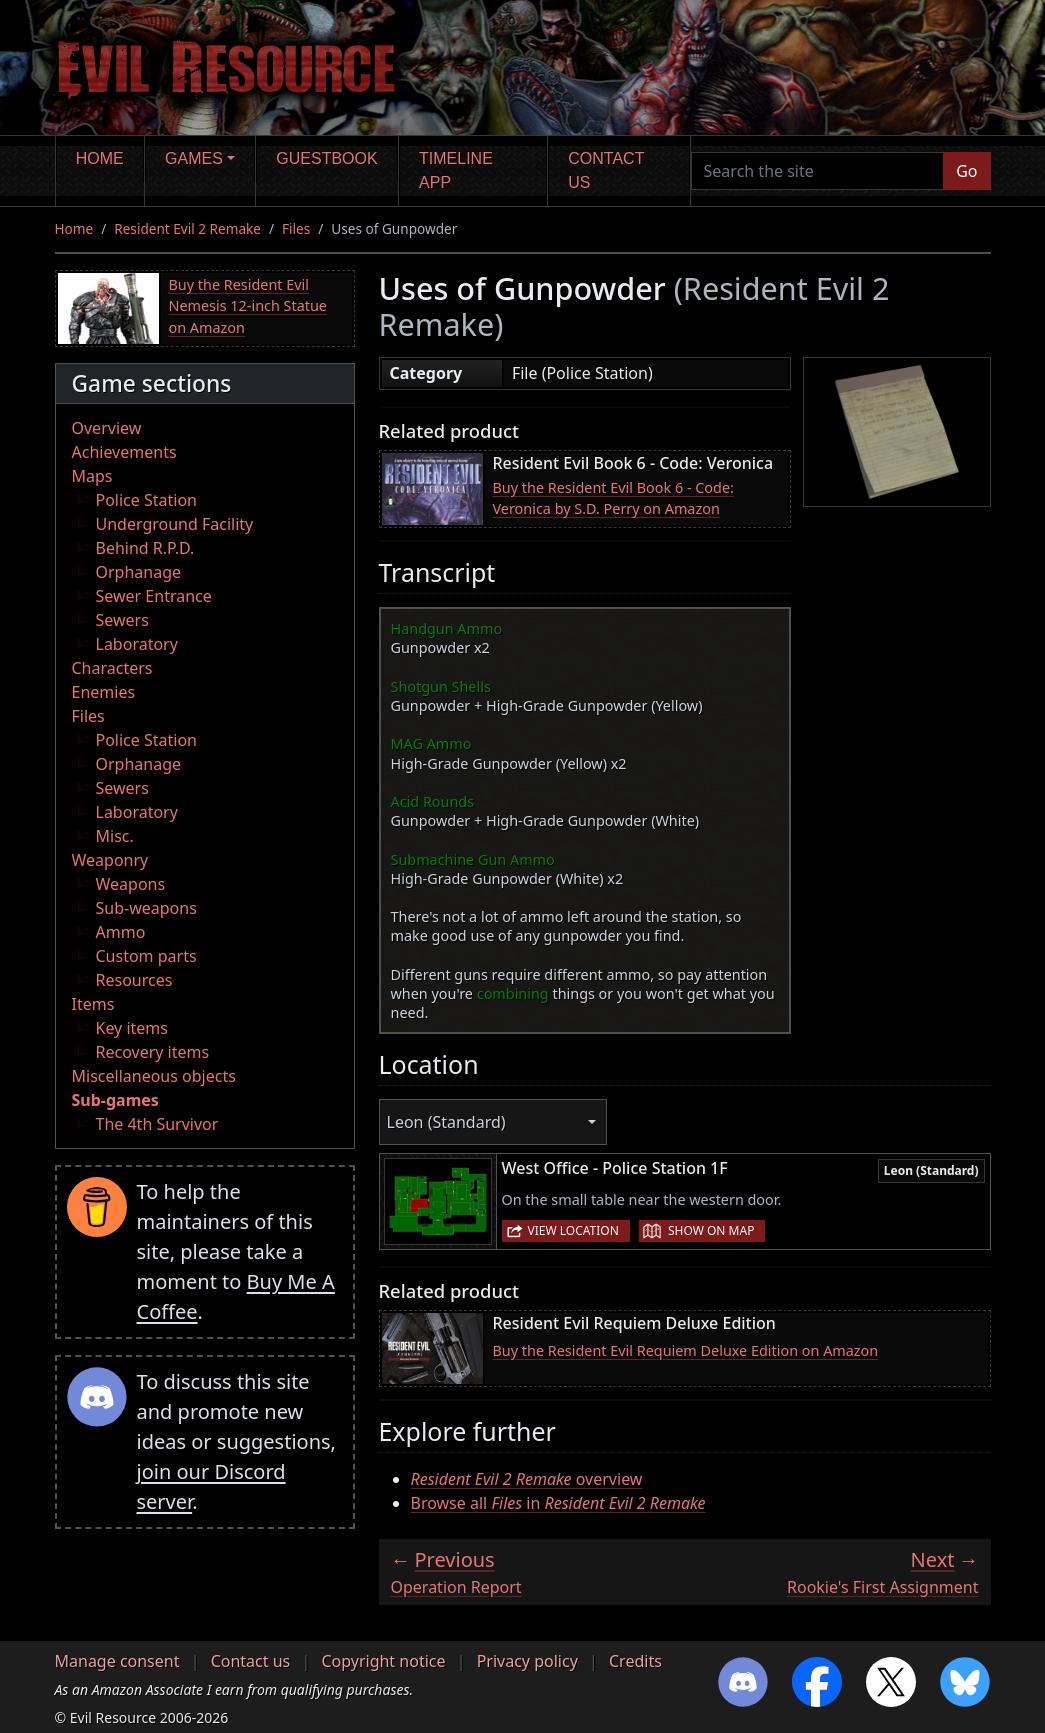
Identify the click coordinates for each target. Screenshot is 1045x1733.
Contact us (606, 170)
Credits (635, 1661)
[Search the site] (818, 171)
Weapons (131, 884)
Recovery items (153, 1052)
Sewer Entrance (154, 596)
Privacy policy (527, 1661)
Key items (132, 1028)
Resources (134, 980)
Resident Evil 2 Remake (187, 228)
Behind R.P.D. (145, 548)
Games (194, 158)
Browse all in (558, 1503)
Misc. (115, 836)
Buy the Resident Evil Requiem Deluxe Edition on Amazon (686, 1350)
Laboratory (137, 644)
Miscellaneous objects (154, 1076)
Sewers (122, 620)
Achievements (124, 452)
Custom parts (146, 956)
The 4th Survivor (157, 1124)
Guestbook (326, 158)
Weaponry (110, 860)
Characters (112, 668)
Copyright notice (383, 1661)
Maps (92, 476)
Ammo (121, 932)
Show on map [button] (711, 1230)
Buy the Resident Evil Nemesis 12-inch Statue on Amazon (248, 306)
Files (296, 228)
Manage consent (117, 1661)
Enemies (104, 692)
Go (966, 171)
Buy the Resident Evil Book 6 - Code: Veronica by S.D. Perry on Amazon (613, 498)
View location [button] (573, 1230)
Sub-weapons (146, 908)
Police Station (147, 500)
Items (93, 1004)
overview (527, 1479)
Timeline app (456, 170)
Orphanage (139, 572)
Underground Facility (175, 524)
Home (100, 158)
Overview (107, 428)
